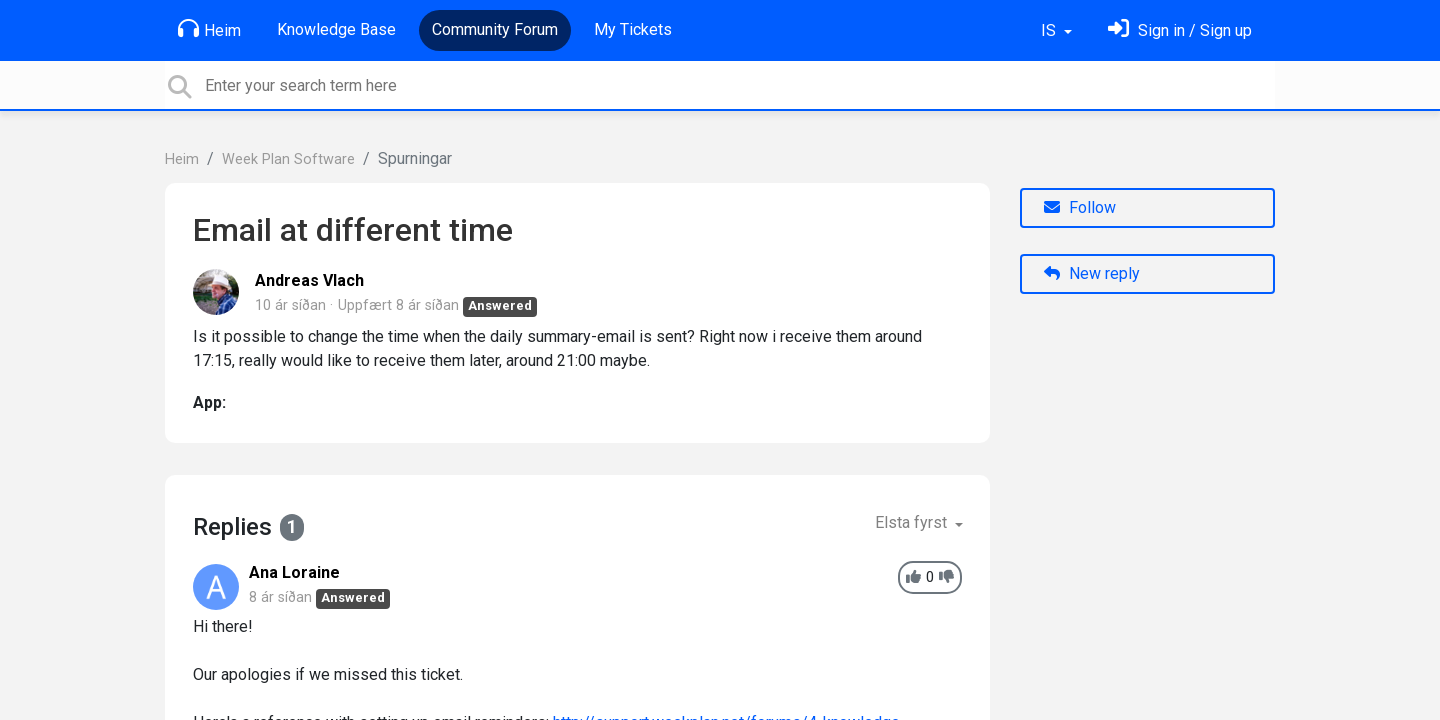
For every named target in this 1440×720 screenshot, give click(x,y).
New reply (1092, 273)
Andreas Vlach (309, 280)
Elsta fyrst (913, 522)
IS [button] (1050, 30)
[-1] (946, 577)
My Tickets (633, 29)
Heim (209, 29)
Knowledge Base (336, 29)
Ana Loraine (294, 572)
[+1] (913, 577)
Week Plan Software (288, 159)
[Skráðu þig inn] (1180, 30)
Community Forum (495, 29)
